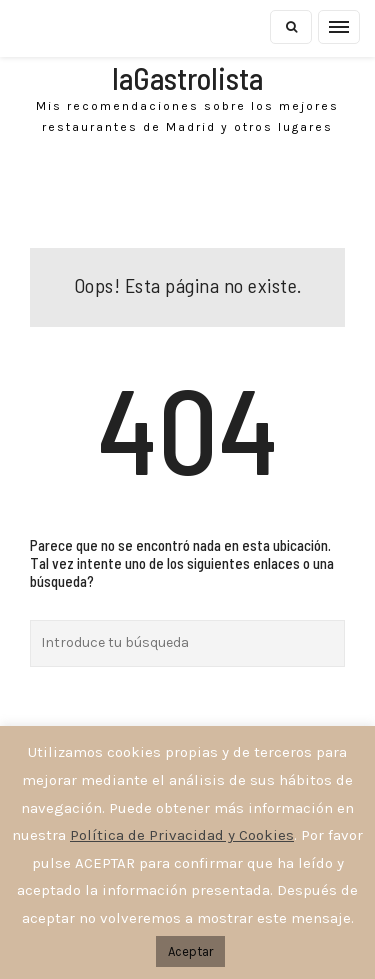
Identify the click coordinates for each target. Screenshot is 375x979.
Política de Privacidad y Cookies (182, 835)
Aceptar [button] (190, 951)
